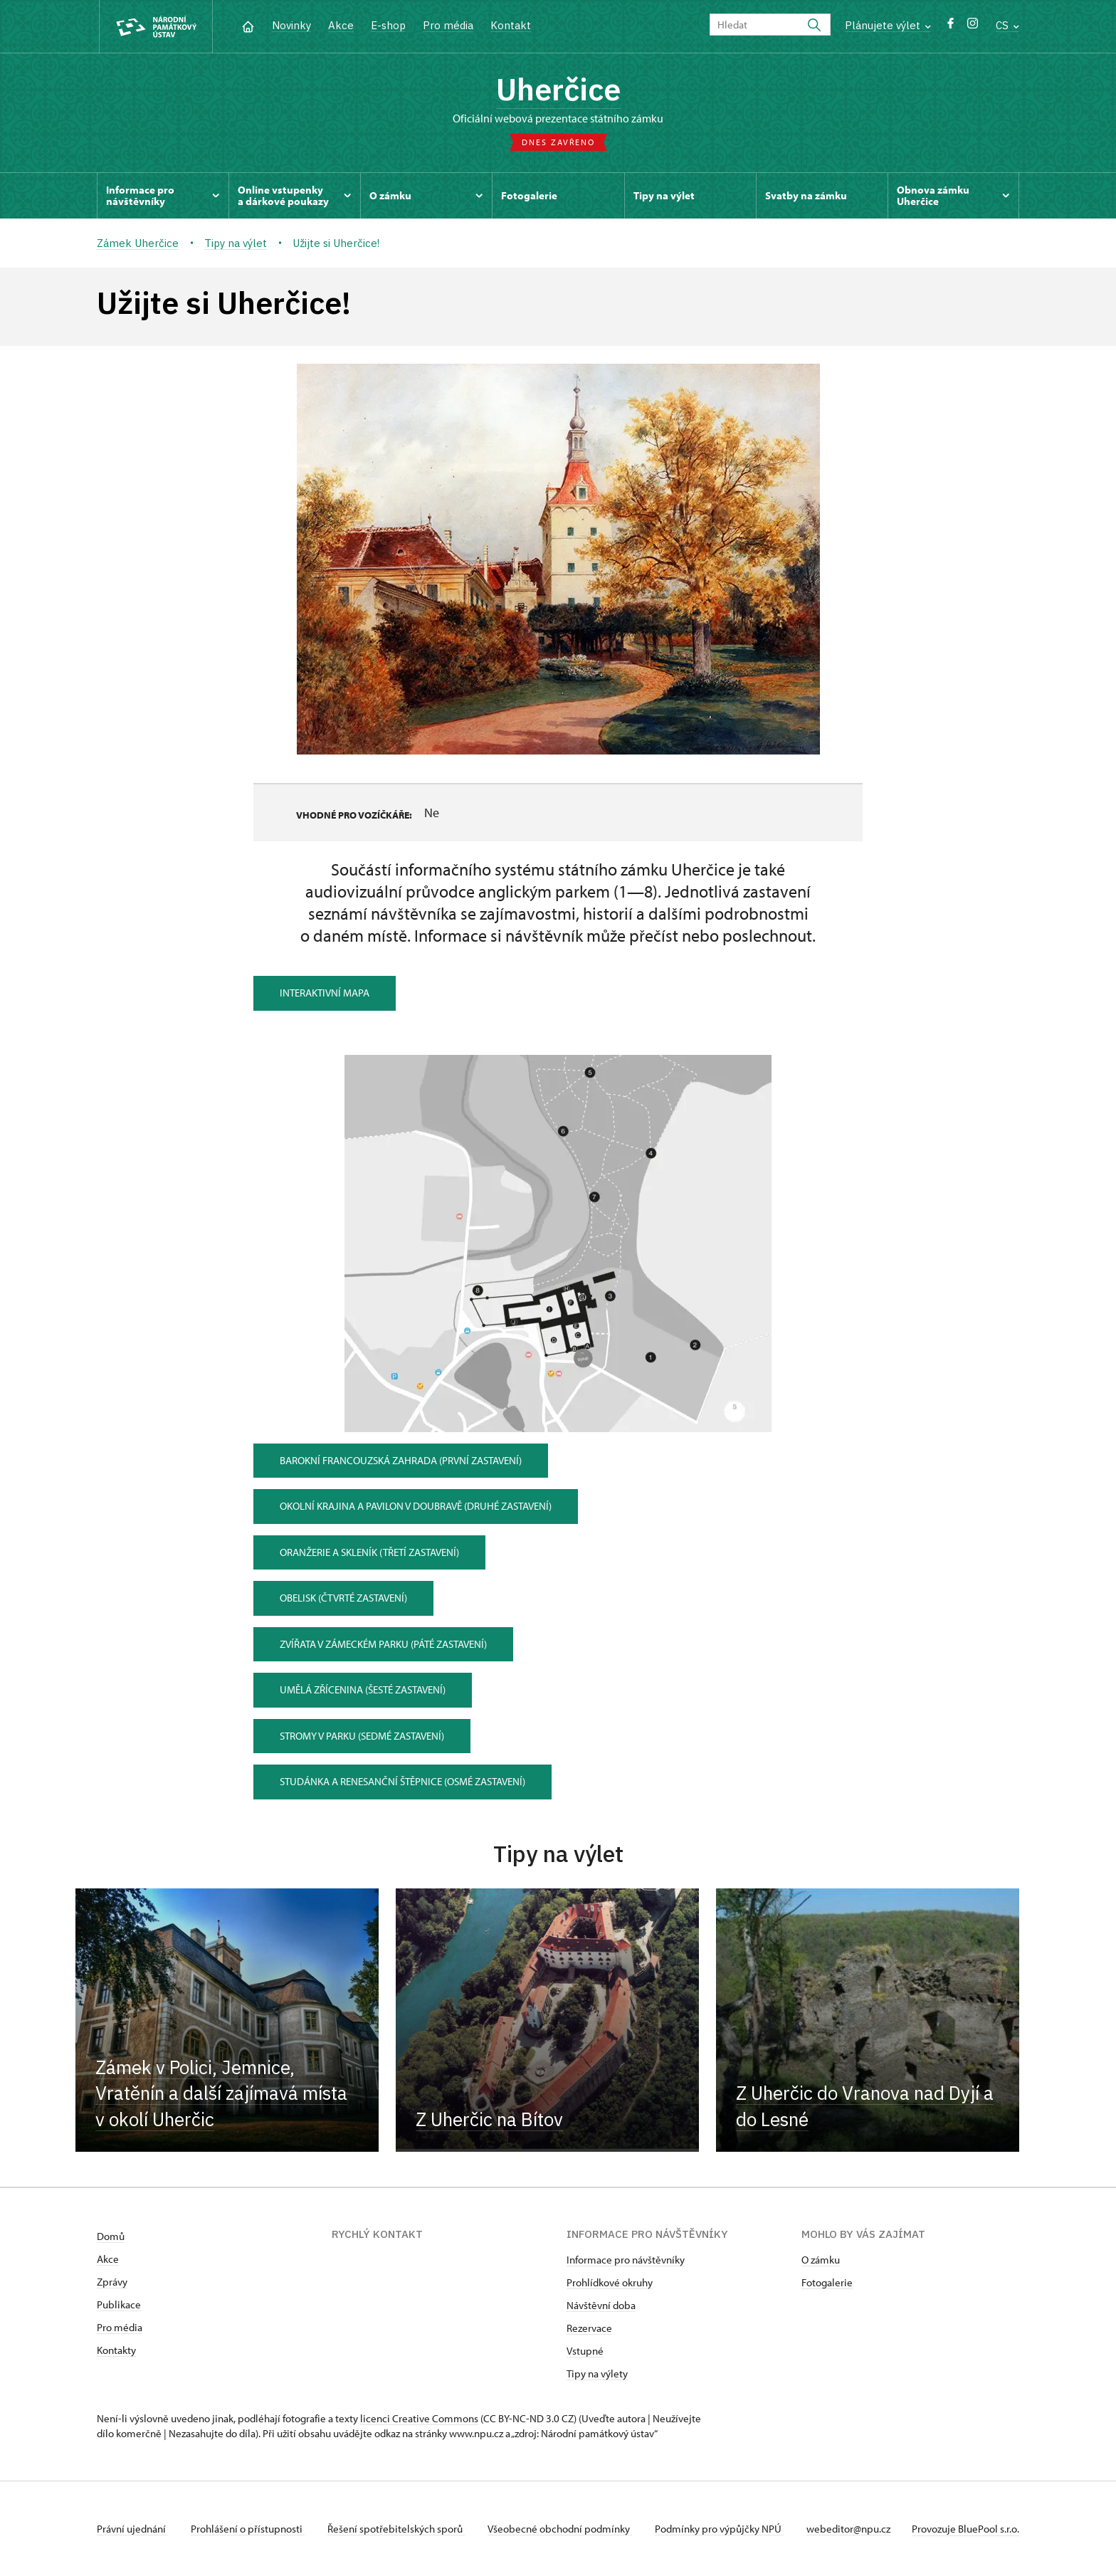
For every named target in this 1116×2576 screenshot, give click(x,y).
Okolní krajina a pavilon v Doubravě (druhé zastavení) (416, 1506)
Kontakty (116, 2350)
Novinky (291, 25)
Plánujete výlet (888, 25)
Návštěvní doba (601, 2305)
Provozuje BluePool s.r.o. (965, 2528)
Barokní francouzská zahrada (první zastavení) (401, 1460)
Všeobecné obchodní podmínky (560, 2528)
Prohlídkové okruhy (610, 2282)
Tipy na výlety (597, 2373)
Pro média (448, 25)
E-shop (388, 25)
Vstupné (585, 2350)
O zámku (820, 2259)
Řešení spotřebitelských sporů (396, 2528)
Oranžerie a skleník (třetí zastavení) (369, 1552)
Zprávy (112, 2281)
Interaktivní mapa (324, 992)
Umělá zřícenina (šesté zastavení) (363, 1689)
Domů (111, 2236)
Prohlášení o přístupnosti (248, 2528)
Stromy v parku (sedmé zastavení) (362, 1735)
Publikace (119, 2304)
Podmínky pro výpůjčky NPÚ (719, 2528)
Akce (341, 25)
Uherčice (558, 89)
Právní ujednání (132, 2528)
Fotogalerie (827, 2282)
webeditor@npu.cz (848, 2528)
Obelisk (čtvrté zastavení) (343, 1597)
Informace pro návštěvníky (626, 2259)
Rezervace (589, 2328)
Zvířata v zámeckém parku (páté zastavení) (383, 1644)
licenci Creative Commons (419, 2418)
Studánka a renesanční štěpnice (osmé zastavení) (402, 1781)
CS (1007, 25)
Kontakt (510, 25)
